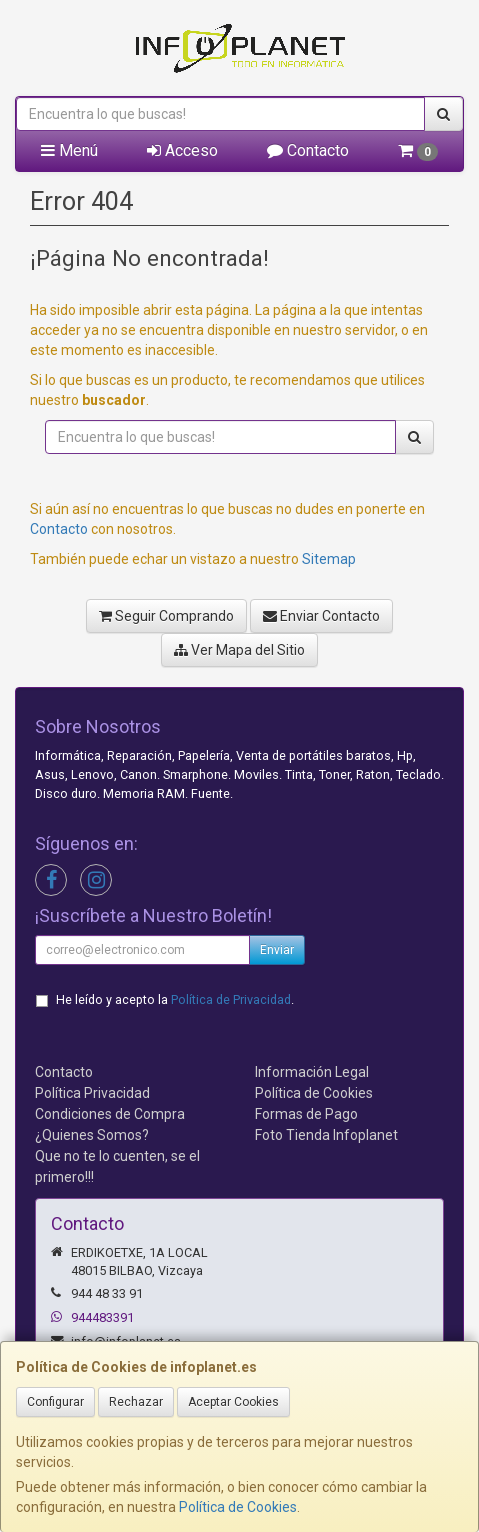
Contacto (308, 150)
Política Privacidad (92, 1093)
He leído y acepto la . (175, 999)
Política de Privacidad (231, 999)
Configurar (55, 1402)
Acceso (182, 150)
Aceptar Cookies (233, 1402)
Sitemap (329, 559)
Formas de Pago (306, 1114)
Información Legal (312, 1072)
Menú (69, 150)
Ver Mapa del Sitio (239, 650)
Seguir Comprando (166, 616)
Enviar (277, 950)
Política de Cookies (238, 1507)
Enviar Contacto (321, 616)
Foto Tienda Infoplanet (326, 1135)
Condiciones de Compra (110, 1114)
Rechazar (136, 1402)
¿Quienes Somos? (92, 1135)
